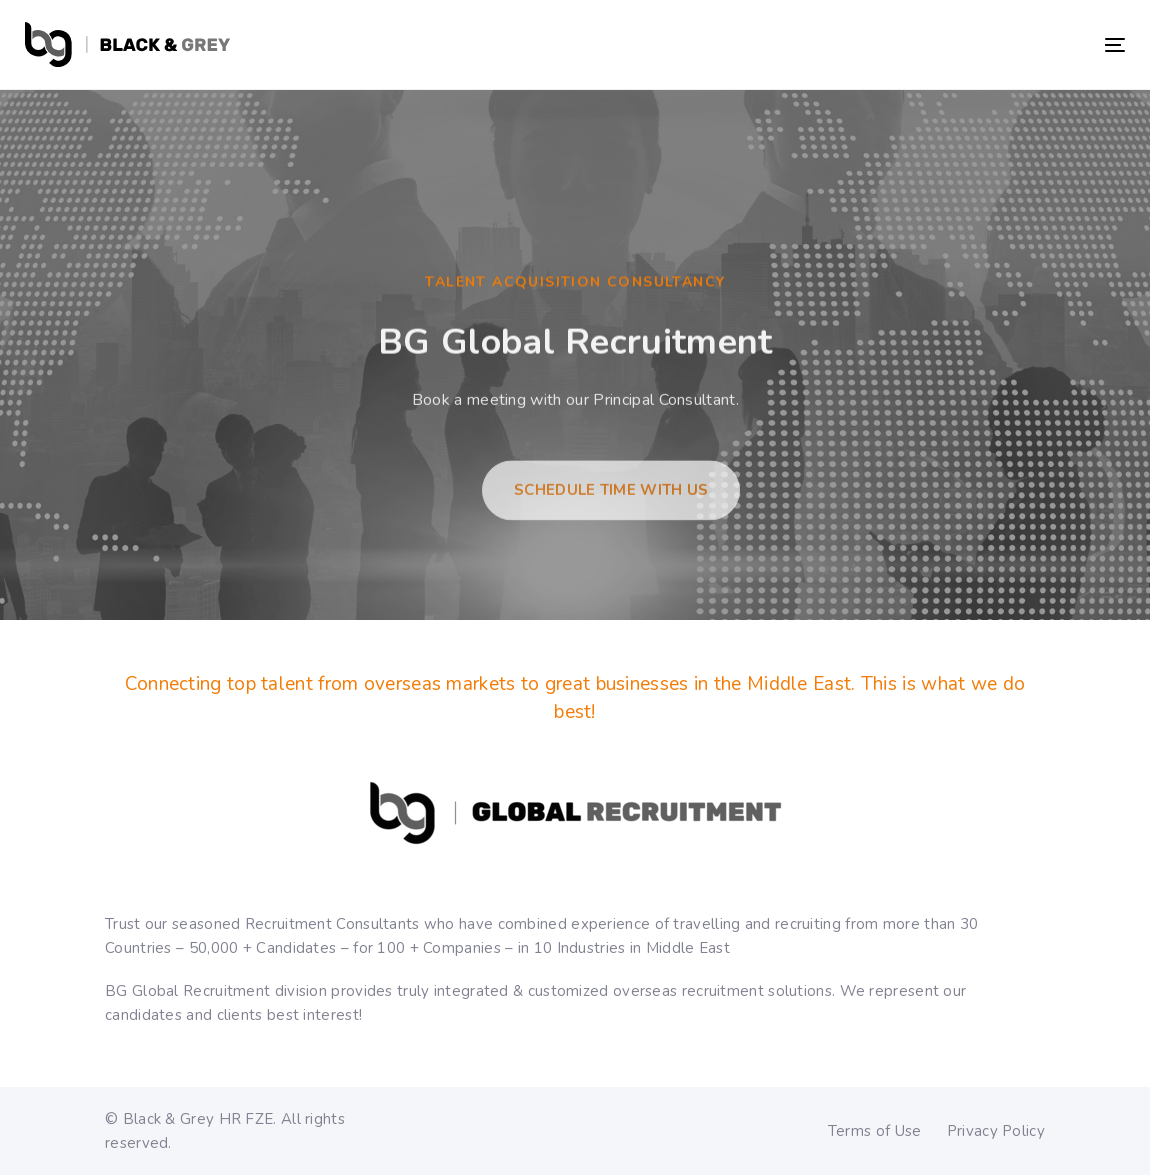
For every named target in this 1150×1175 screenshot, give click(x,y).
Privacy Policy (996, 1131)
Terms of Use (875, 1131)
